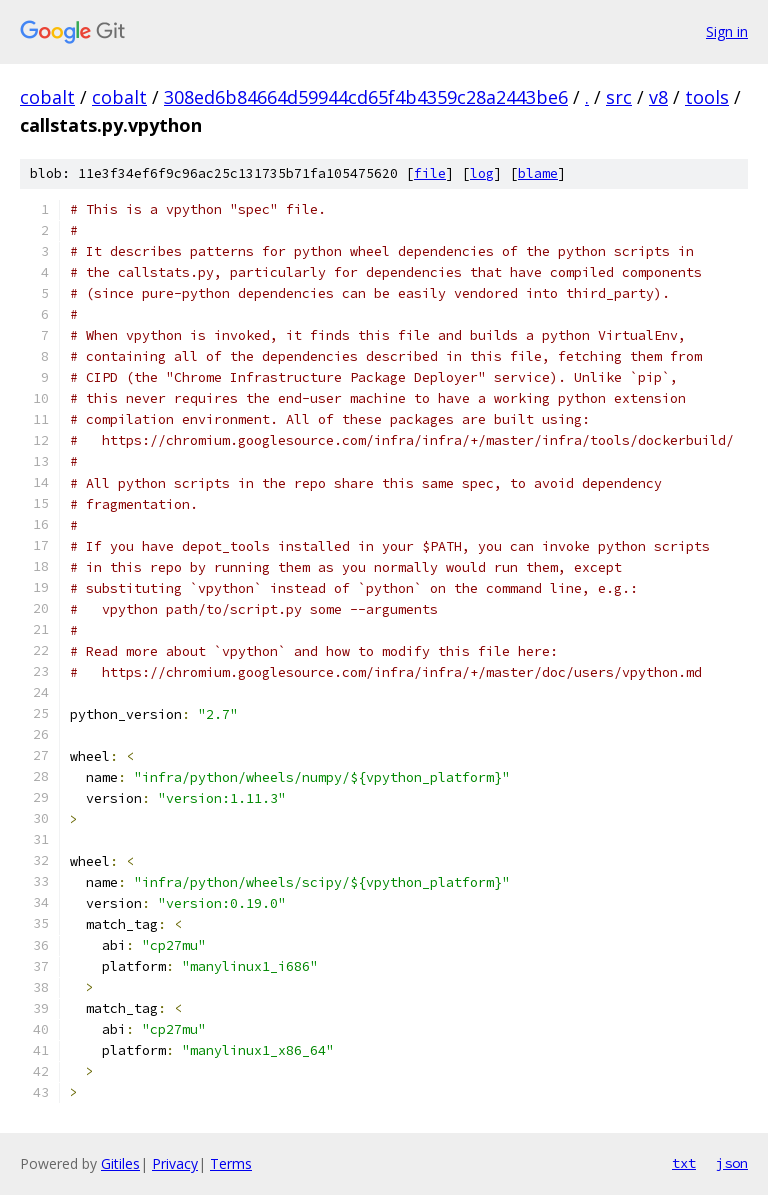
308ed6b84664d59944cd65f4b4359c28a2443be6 (366, 97)
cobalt (47, 97)
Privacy (175, 1163)
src (619, 97)
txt (684, 1163)
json (732, 1163)
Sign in (727, 31)
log (482, 173)
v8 (658, 97)
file (430, 173)
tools (707, 97)
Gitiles (120, 1163)
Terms (231, 1163)
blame (538, 173)
